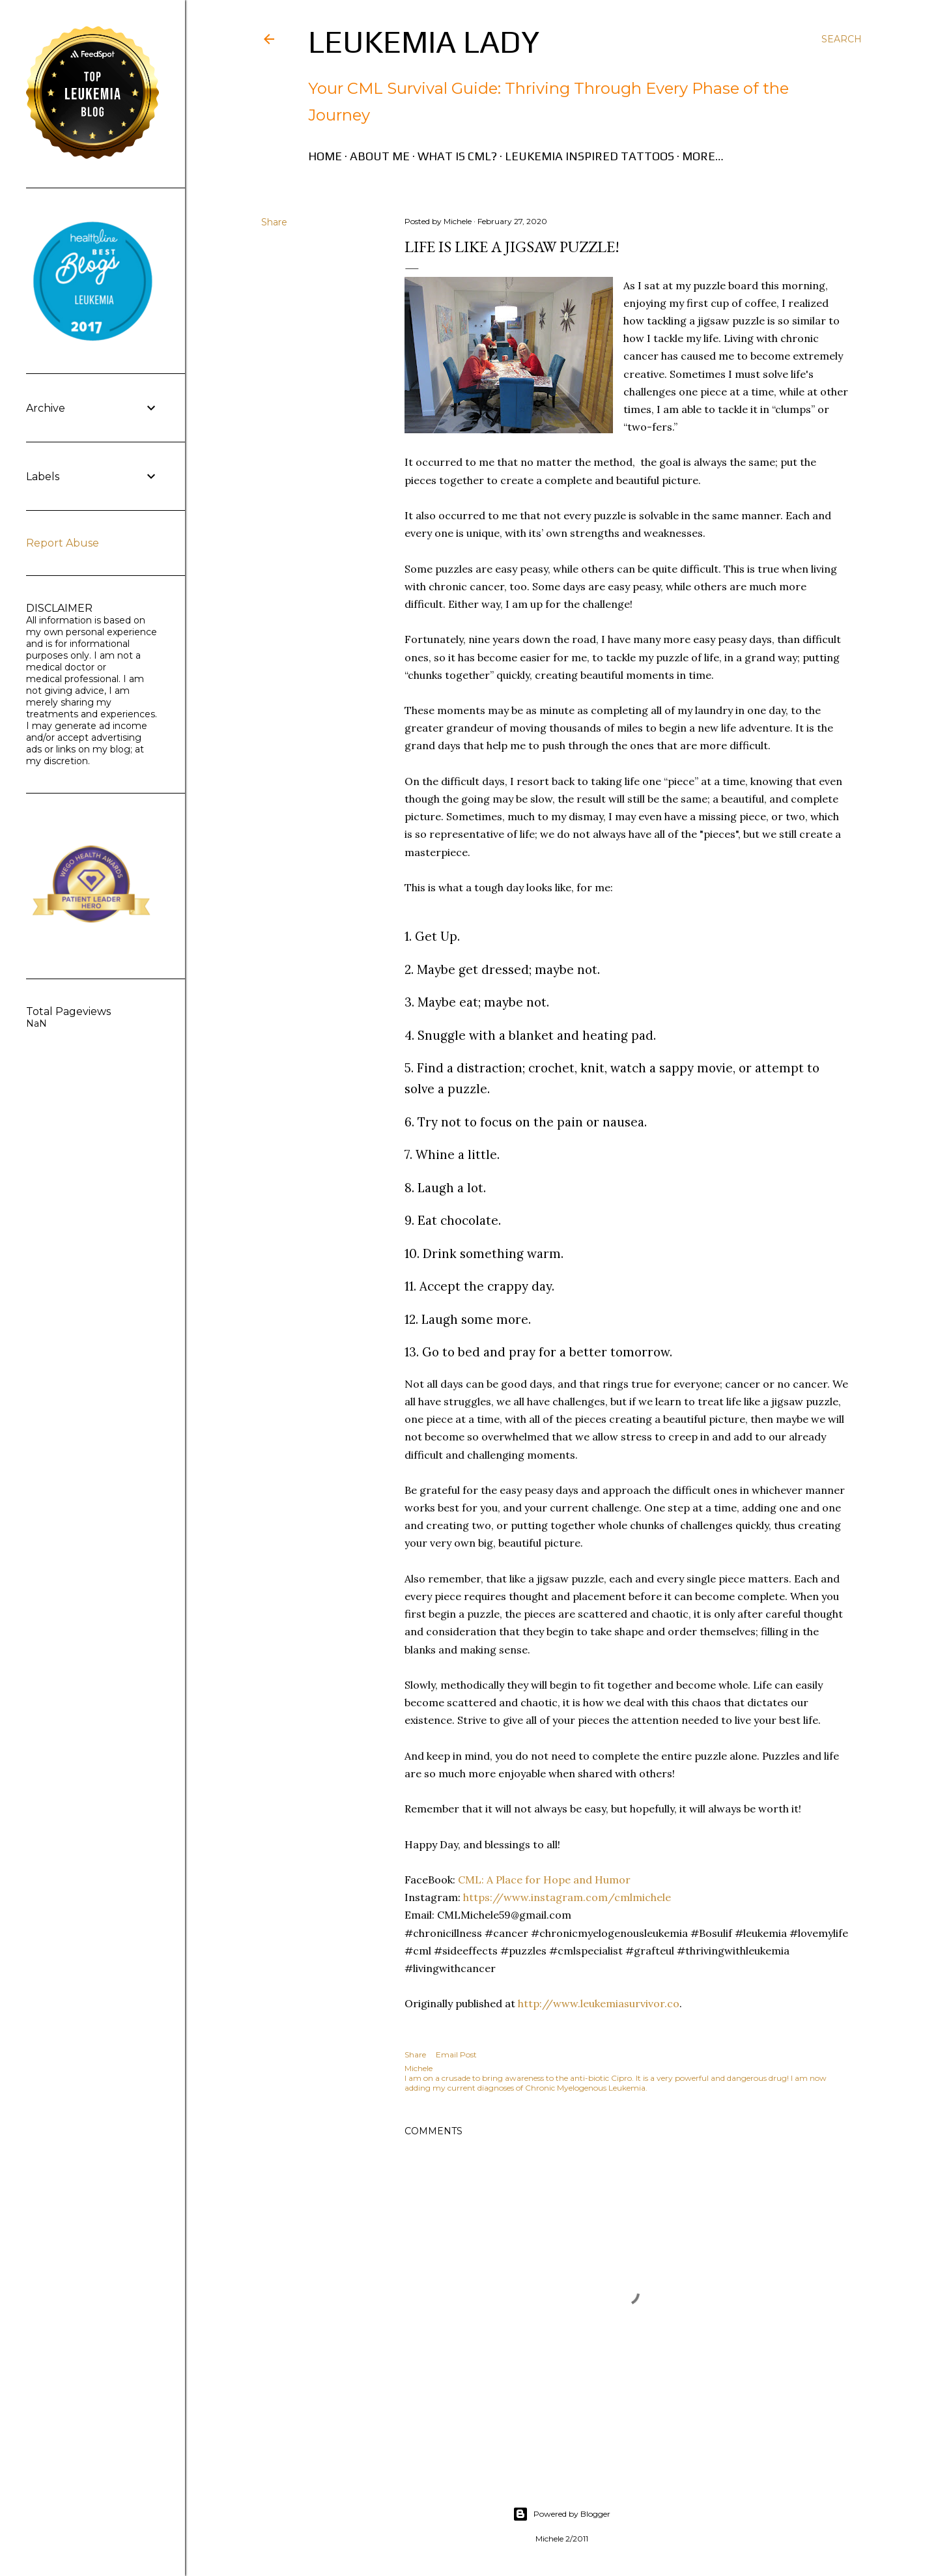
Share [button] (274, 222)
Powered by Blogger (561, 2514)
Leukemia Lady (423, 41)
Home (325, 156)
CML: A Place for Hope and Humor (543, 1879)
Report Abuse (62, 543)
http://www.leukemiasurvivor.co (598, 2003)
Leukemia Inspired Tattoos (589, 156)
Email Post (456, 2054)
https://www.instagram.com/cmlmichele (566, 1897)
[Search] (841, 39)
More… (703, 156)
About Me (380, 156)
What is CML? (457, 156)
